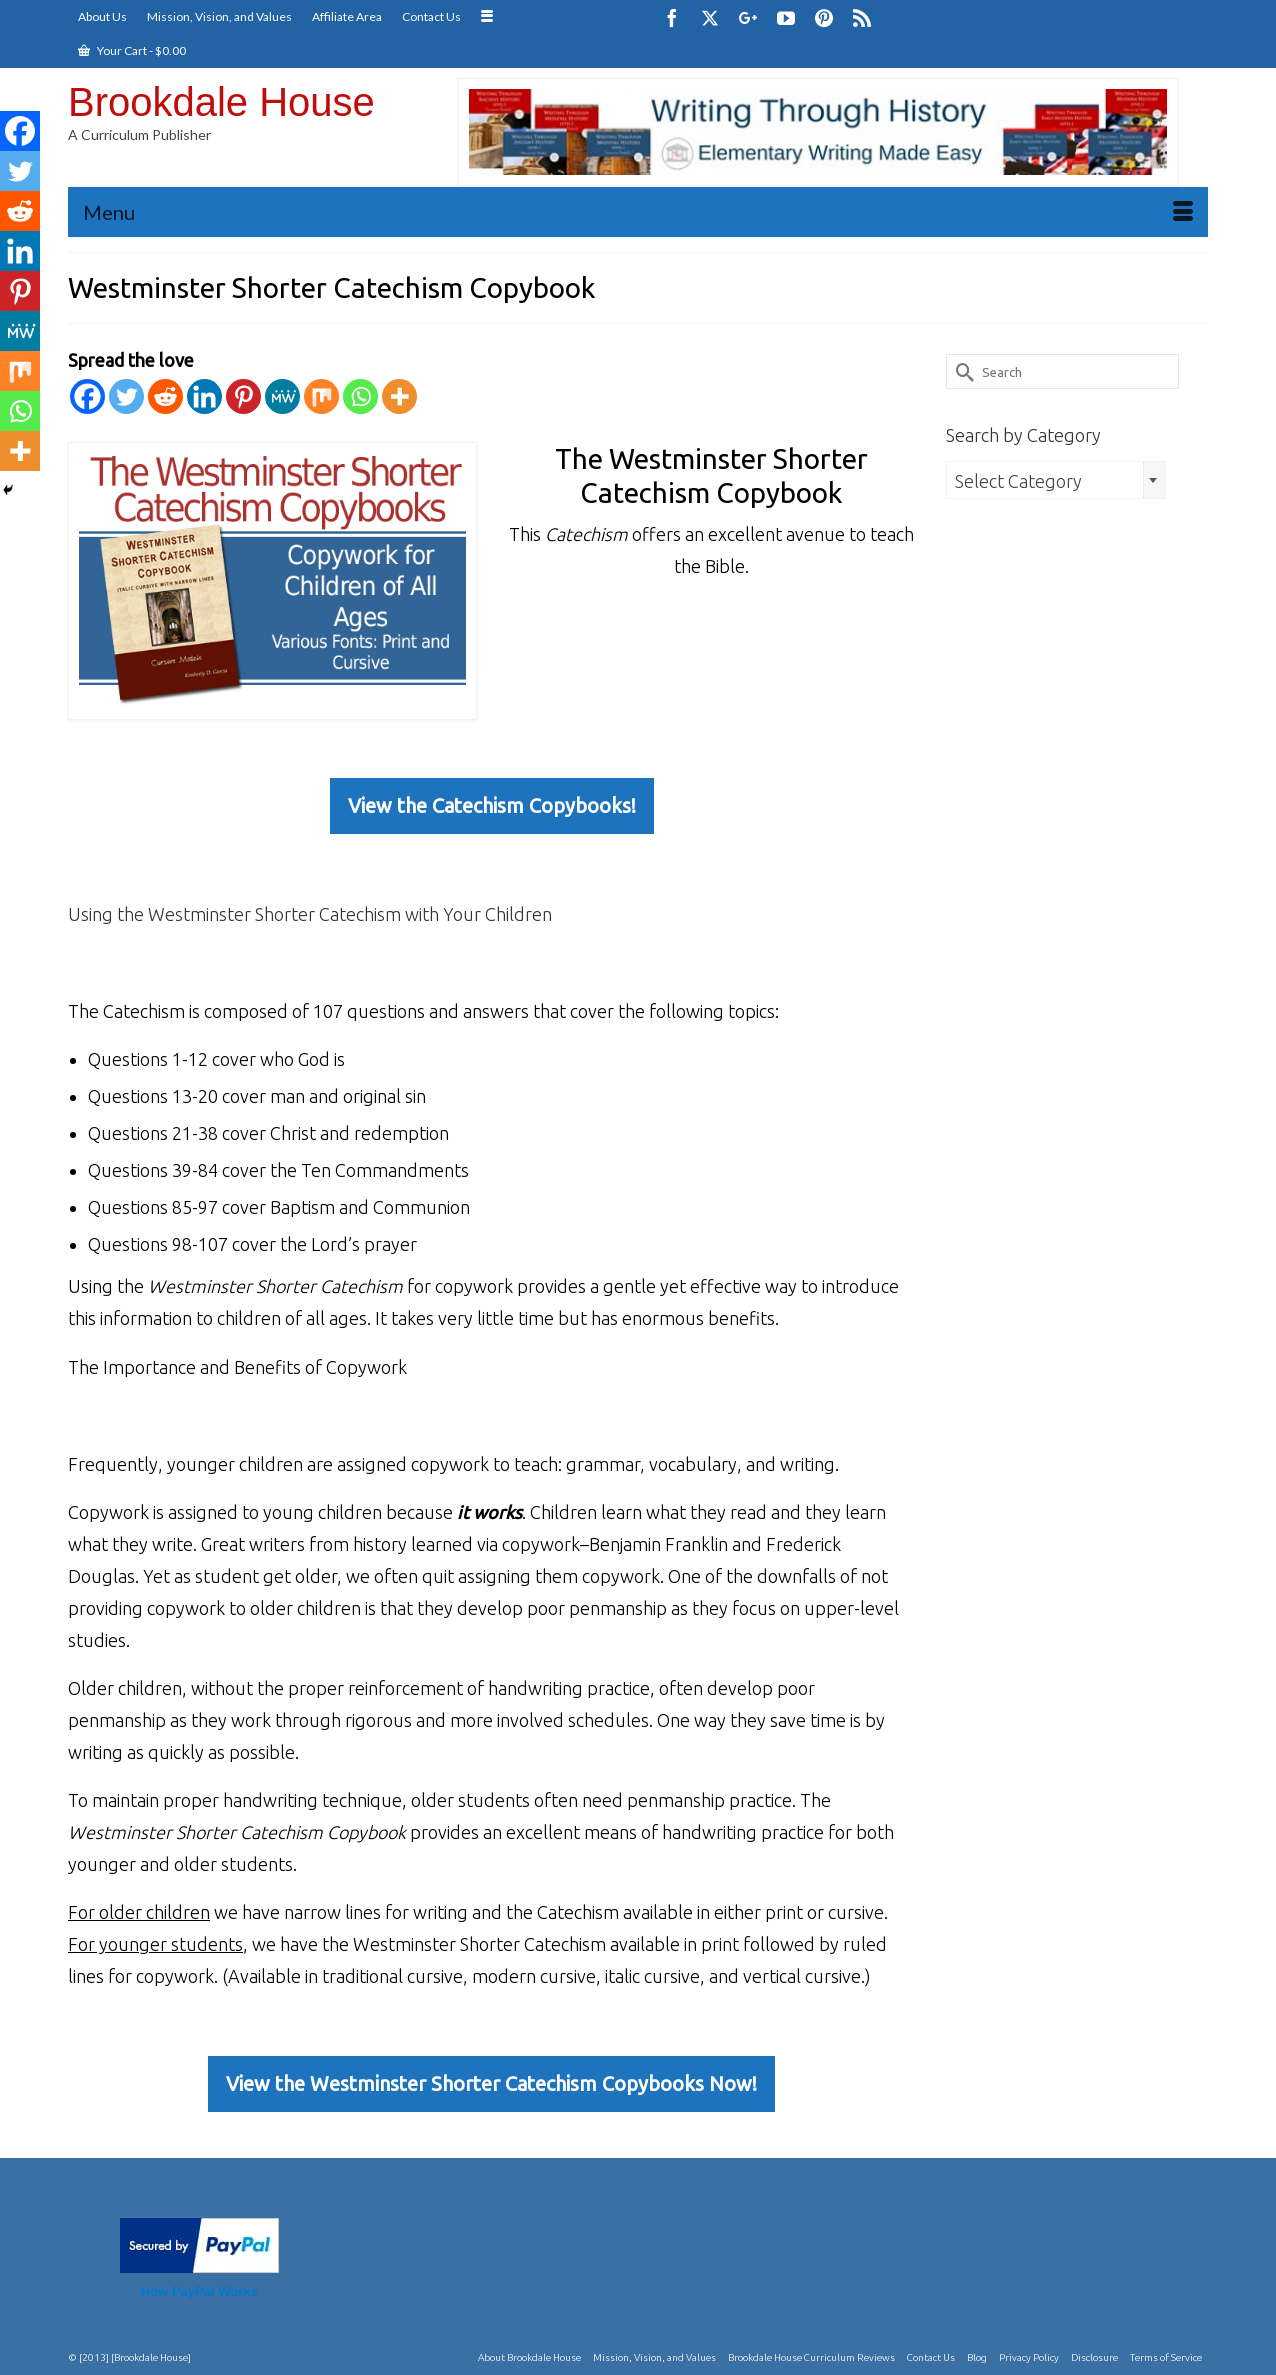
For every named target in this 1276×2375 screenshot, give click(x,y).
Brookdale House (221, 102)
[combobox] (1056, 480)
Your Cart (132, 50)
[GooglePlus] (748, 17)
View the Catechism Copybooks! (492, 805)
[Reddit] (165, 396)
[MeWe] (282, 396)
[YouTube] (786, 17)
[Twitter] (710, 17)
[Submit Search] (961, 371)
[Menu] (638, 212)
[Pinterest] (824, 17)
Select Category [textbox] (1018, 481)
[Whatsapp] (360, 396)
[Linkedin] (204, 396)
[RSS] (862, 17)
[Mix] (321, 396)
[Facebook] (672, 17)
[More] (399, 396)
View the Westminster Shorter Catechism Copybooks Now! (491, 2083)
